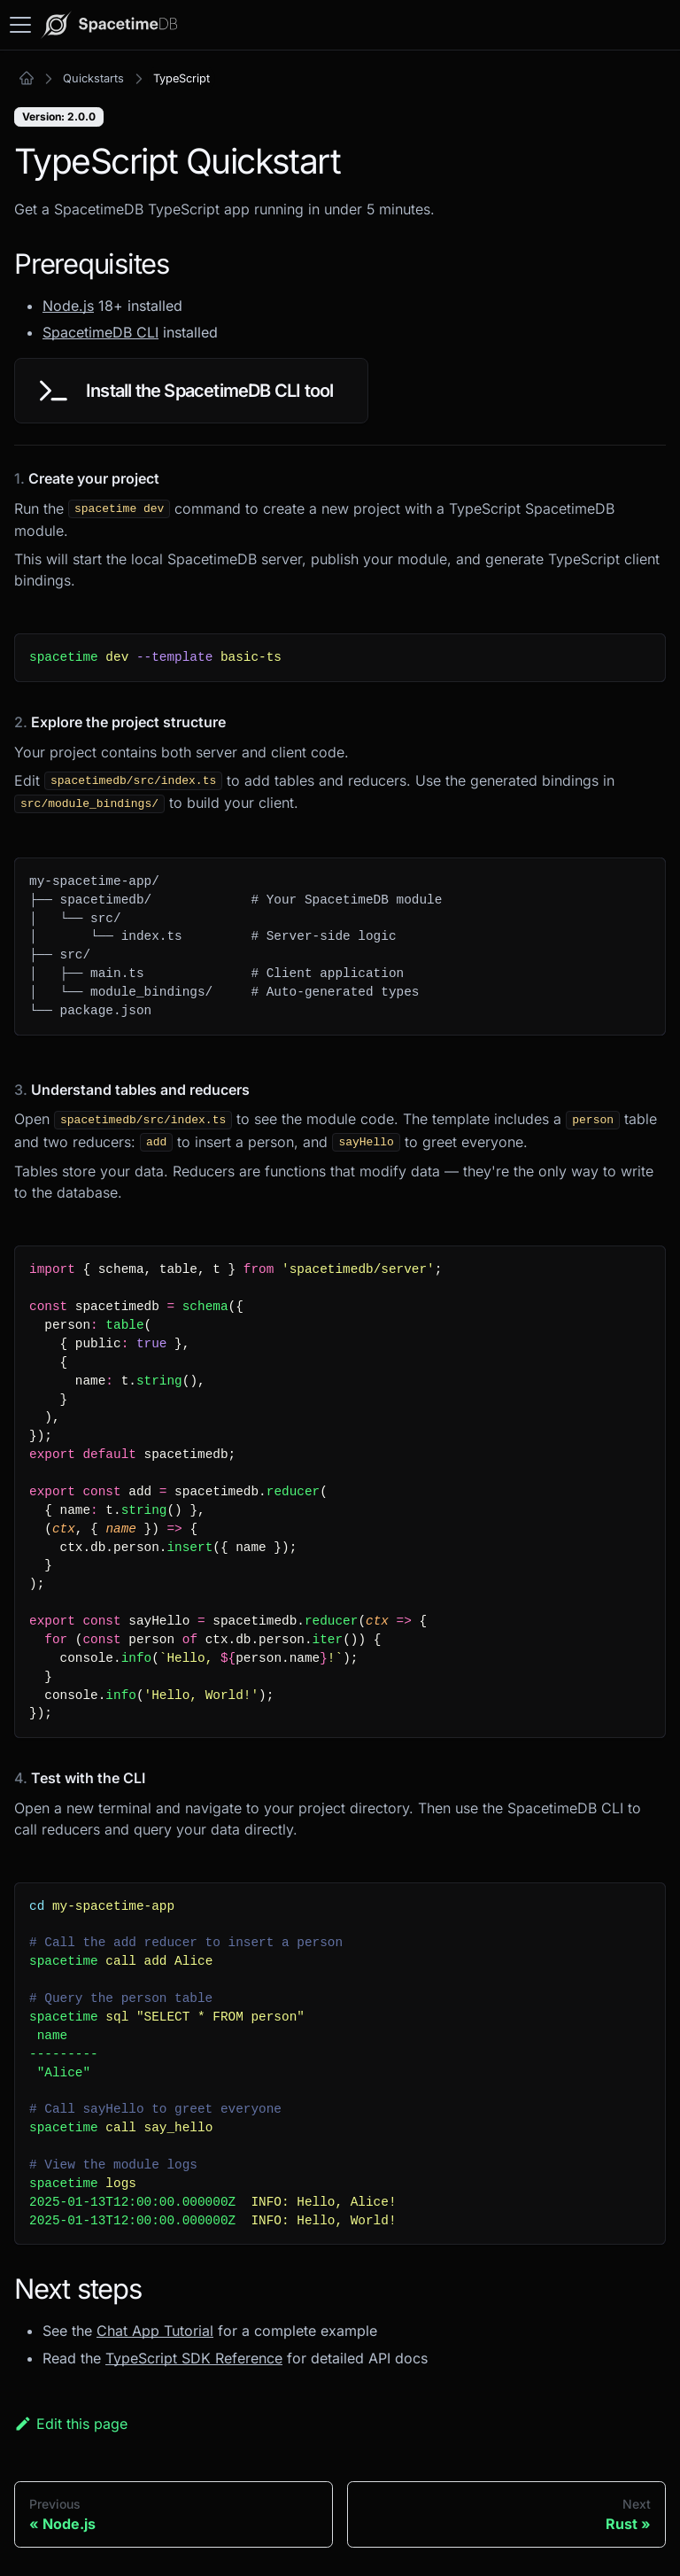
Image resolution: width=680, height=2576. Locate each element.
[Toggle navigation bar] (20, 25)
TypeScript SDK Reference (193, 2358)
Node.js (68, 305)
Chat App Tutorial (155, 2330)
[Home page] (27, 78)
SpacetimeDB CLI (100, 332)
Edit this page (71, 2423)
